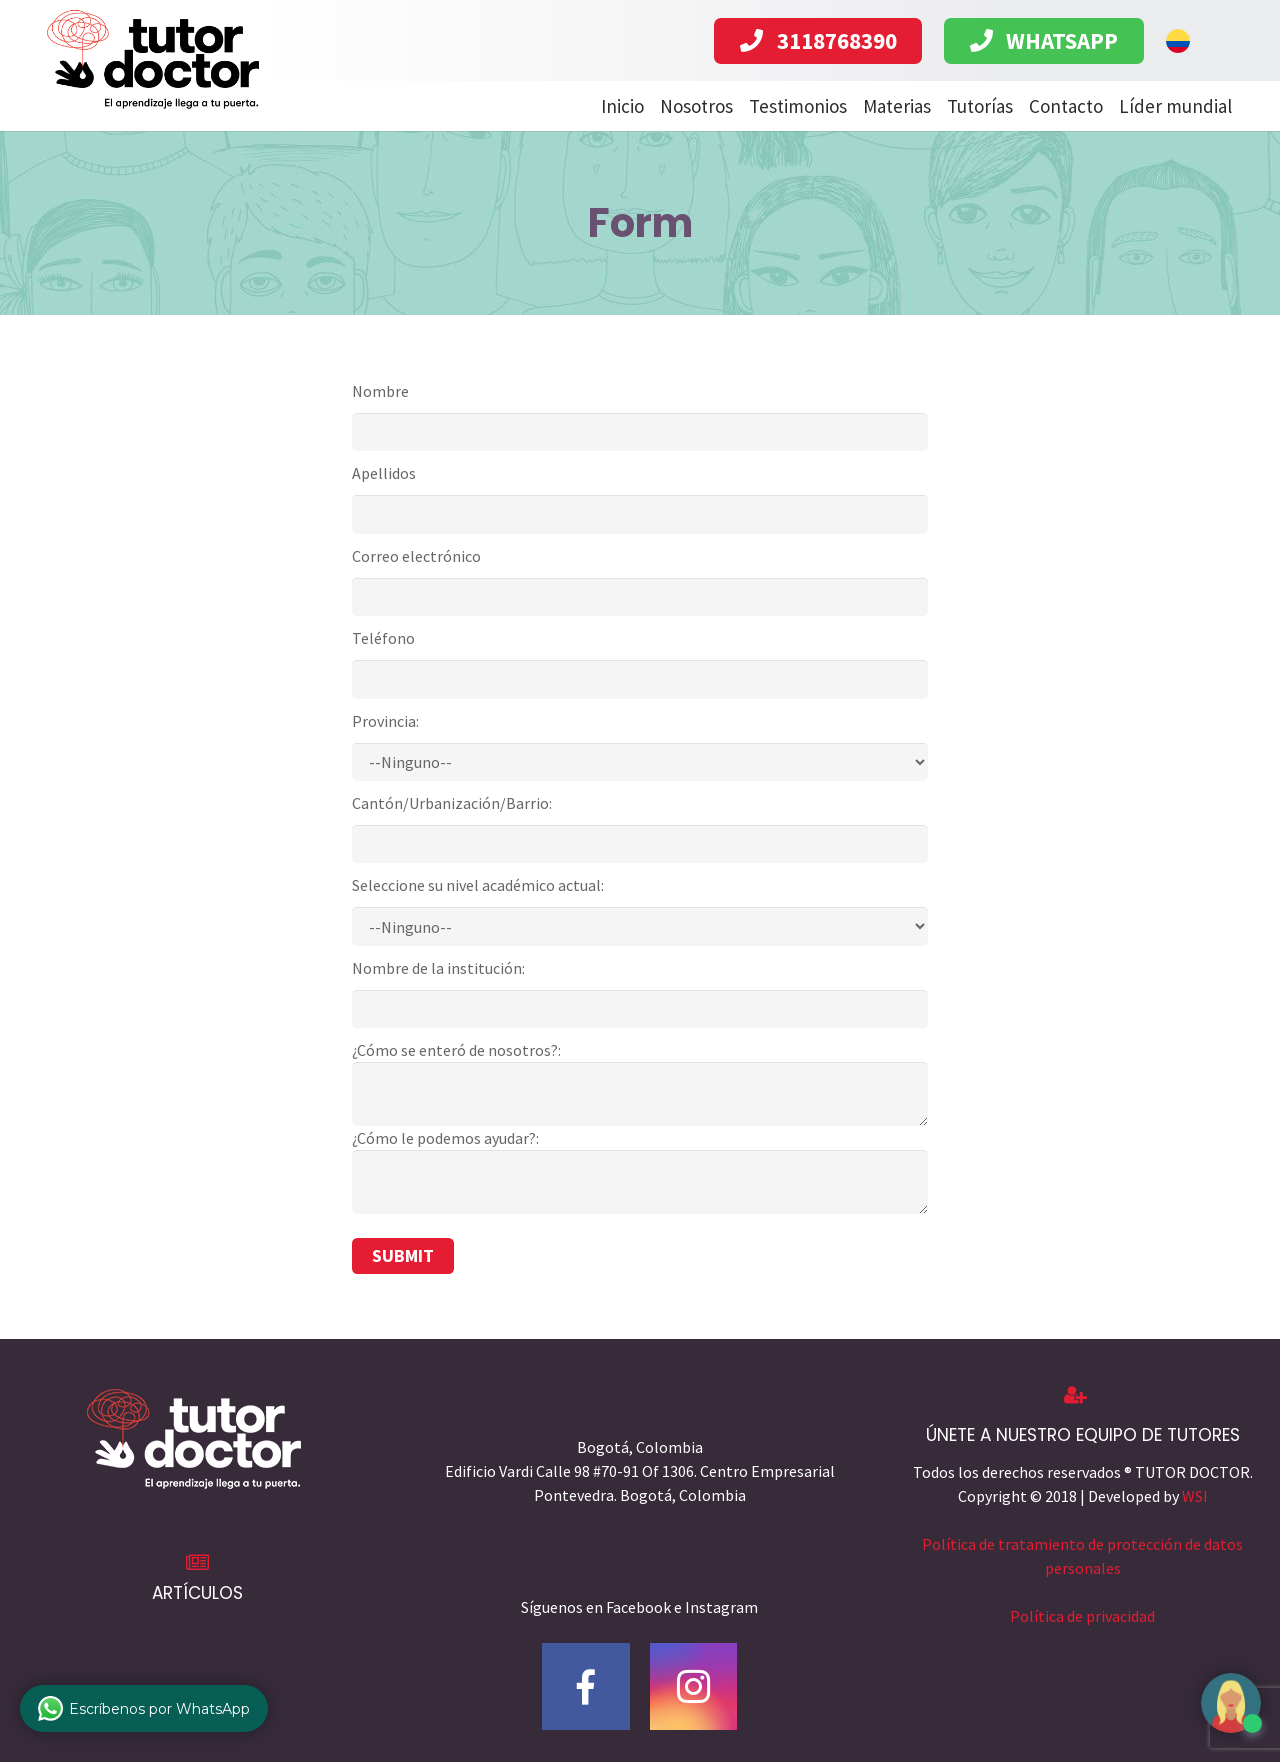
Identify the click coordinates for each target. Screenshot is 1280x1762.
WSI (1195, 1496)
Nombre (380, 391)
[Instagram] (694, 1687)
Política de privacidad (1082, 1616)
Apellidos (384, 473)
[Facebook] (586, 1687)
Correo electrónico (416, 556)
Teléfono (383, 638)
